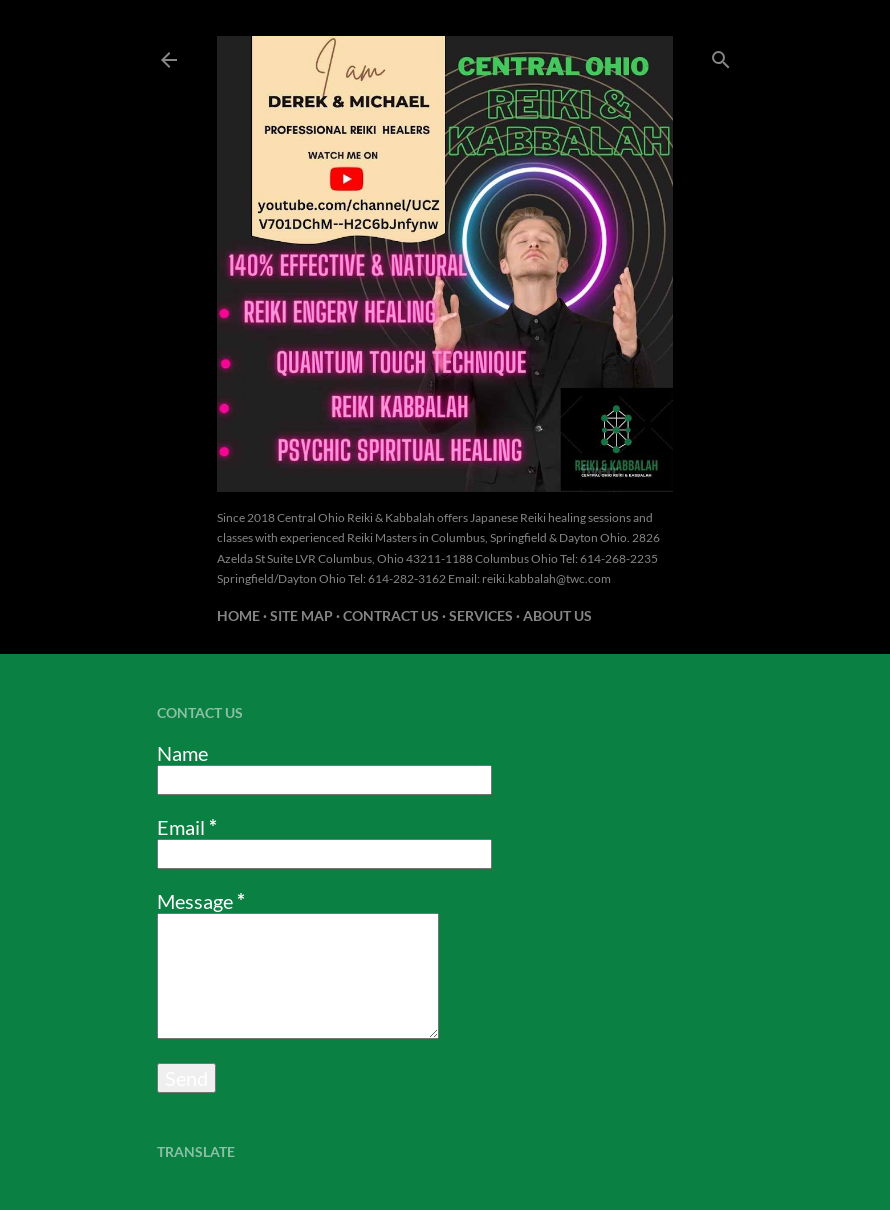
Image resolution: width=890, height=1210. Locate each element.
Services (481, 615)
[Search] (721, 55)
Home (238, 615)
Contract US (391, 615)
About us (557, 615)
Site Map (301, 615)
